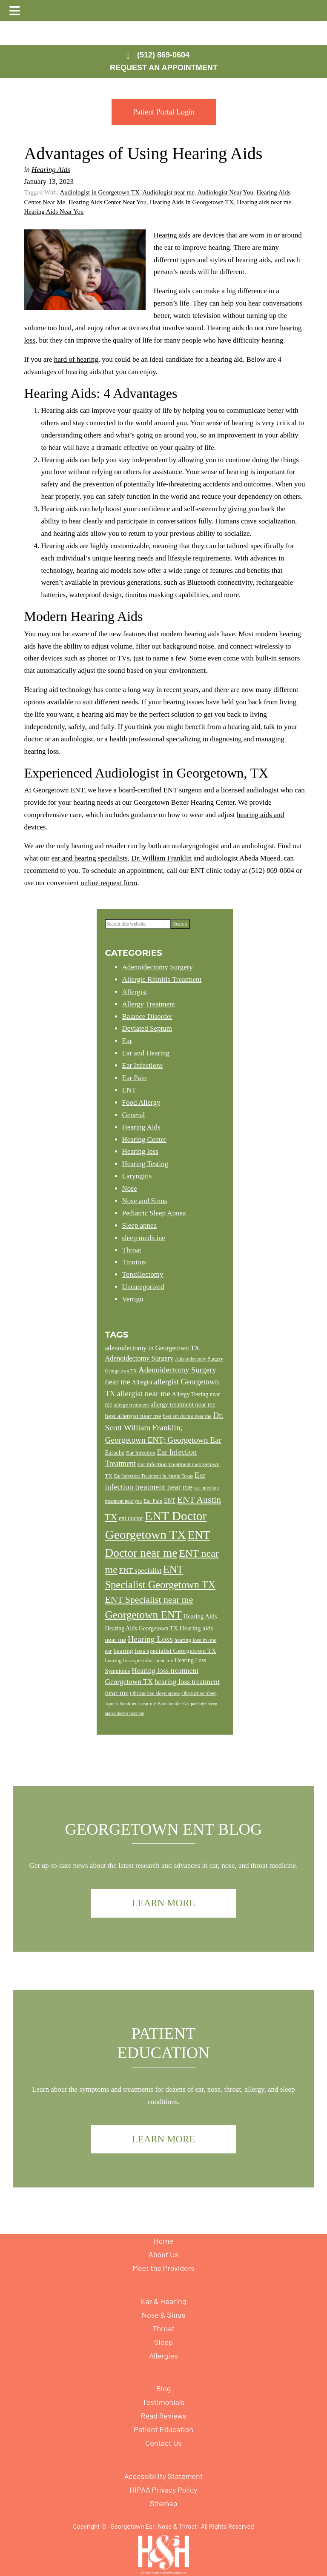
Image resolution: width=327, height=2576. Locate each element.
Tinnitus (134, 1262)
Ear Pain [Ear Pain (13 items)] (153, 1501)
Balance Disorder (147, 1016)
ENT (129, 1090)
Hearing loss (140, 1151)
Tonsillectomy (143, 1274)
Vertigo (132, 1299)
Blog (163, 2388)
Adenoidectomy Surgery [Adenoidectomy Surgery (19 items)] (139, 1358)
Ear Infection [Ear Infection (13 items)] (140, 1453)
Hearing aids (172, 235)
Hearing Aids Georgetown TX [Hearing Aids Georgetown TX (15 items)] (141, 1628)
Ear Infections (142, 1065)
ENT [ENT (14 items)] (169, 1501)
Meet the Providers (163, 2268)
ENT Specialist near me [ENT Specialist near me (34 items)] (149, 1600)
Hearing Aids (51, 170)
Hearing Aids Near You (54, 211)
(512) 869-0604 (163, 55)
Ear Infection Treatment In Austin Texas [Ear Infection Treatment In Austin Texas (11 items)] (153, 1475)
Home (163, 2240)
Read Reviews (163, 2415)
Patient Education (163, 2429)
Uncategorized (143, 1287)
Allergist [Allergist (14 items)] (142, 1382)
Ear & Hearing (163, 2301)
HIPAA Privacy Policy (163, 2489)
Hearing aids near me (264, 202)
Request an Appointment (164, 67)
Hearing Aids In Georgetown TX (192, 202)
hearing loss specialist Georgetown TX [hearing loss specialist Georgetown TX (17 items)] (164, 1650)
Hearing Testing (145, 1164)
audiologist (77, 739)
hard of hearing (76, 359)
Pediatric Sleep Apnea (154, 1213)
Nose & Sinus (163, 2314)
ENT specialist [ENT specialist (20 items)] (140, 1571)
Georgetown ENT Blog (163, 1829)
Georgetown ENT (58, 790)
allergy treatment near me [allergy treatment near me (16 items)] (183, 1404)
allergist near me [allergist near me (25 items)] (143, 1393)
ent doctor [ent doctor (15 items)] (131, 1518)
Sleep (163, 2342)
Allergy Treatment (148, 1004)
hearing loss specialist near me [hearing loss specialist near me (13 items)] (139, 1660)
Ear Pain (134, 1078)
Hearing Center (144, 1139)
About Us (164, 2254)
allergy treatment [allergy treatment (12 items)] (131, 1405)
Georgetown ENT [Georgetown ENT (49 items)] (143, 1615)
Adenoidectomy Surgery (157, 967)
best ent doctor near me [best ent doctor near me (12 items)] (187, 1416)
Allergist (134, 992)
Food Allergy (141, 1102)
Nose (129, 1188)
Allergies (163, 2355)
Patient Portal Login (164, 112)
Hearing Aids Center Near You (108, 202)
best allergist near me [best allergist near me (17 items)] (133, 1415)
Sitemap (164, 2503)
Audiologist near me (168, 192)
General (133, 1115)
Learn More (163, 1903)
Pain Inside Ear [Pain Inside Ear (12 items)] (173, 1704)
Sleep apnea (139, 1225)
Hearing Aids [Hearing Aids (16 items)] (200, 1616)
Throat (131, 1250)
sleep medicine (144, 1238)
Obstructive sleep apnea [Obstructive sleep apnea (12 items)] (155, 1693)
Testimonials (163, 2402)
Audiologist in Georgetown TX (99, 192)
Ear (127, 1041)
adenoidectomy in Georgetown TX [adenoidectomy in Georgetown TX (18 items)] (152, 1348)
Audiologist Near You (225, 192)
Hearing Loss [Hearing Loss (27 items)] (150, 1639)
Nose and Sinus (144, 1201)
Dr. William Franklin (161, 858)
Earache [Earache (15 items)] (115, 1452)
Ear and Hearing (145, 1053)
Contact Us (163, 2442)
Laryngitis (137, 1176)
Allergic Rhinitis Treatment (162, 979)
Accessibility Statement (163, 2476)
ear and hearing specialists (90, 858)
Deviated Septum (147, 1028)
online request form (108, 883)
